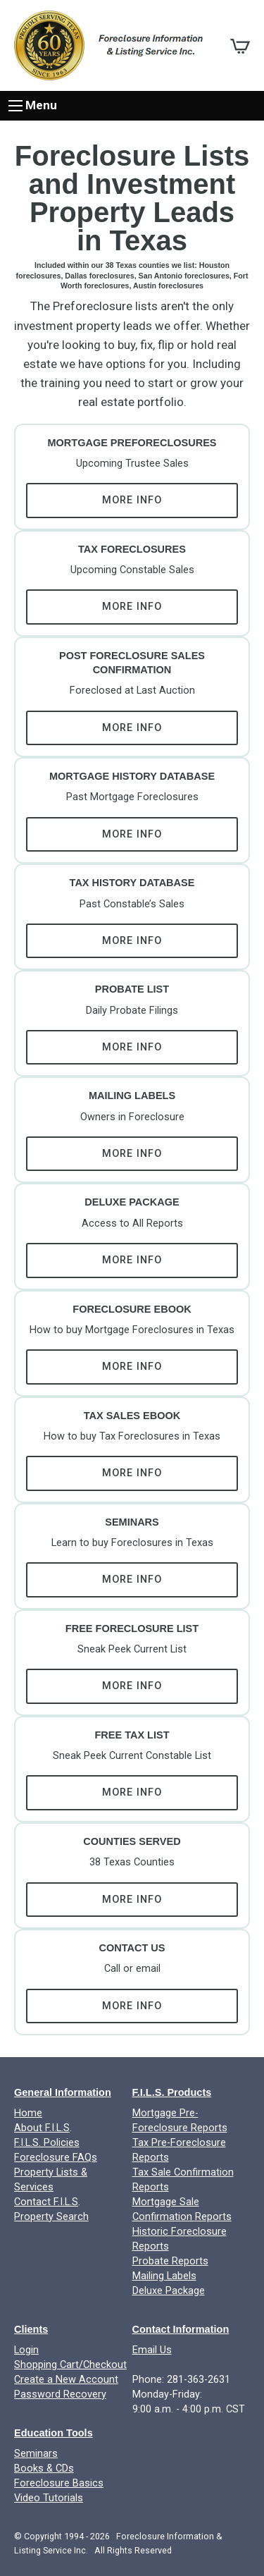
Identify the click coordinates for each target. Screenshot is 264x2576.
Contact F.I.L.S (46, 2202)
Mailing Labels (164, 2276)
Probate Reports (170, 2261)
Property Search (51, 2217)
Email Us (152, 2350)
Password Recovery (60, 2394)
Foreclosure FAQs (55, 2158)
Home (28, 2113)
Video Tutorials (48, 2498)
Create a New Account (66, 2380)
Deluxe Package (168, 2291)
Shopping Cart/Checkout (70, 2365)
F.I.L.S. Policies (47, 2143)
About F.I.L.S (42, 2128)
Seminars (36, 2454)
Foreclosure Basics (58, 2483)
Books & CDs (44, 2468)
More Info (132, 500)
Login (26, 2350)
